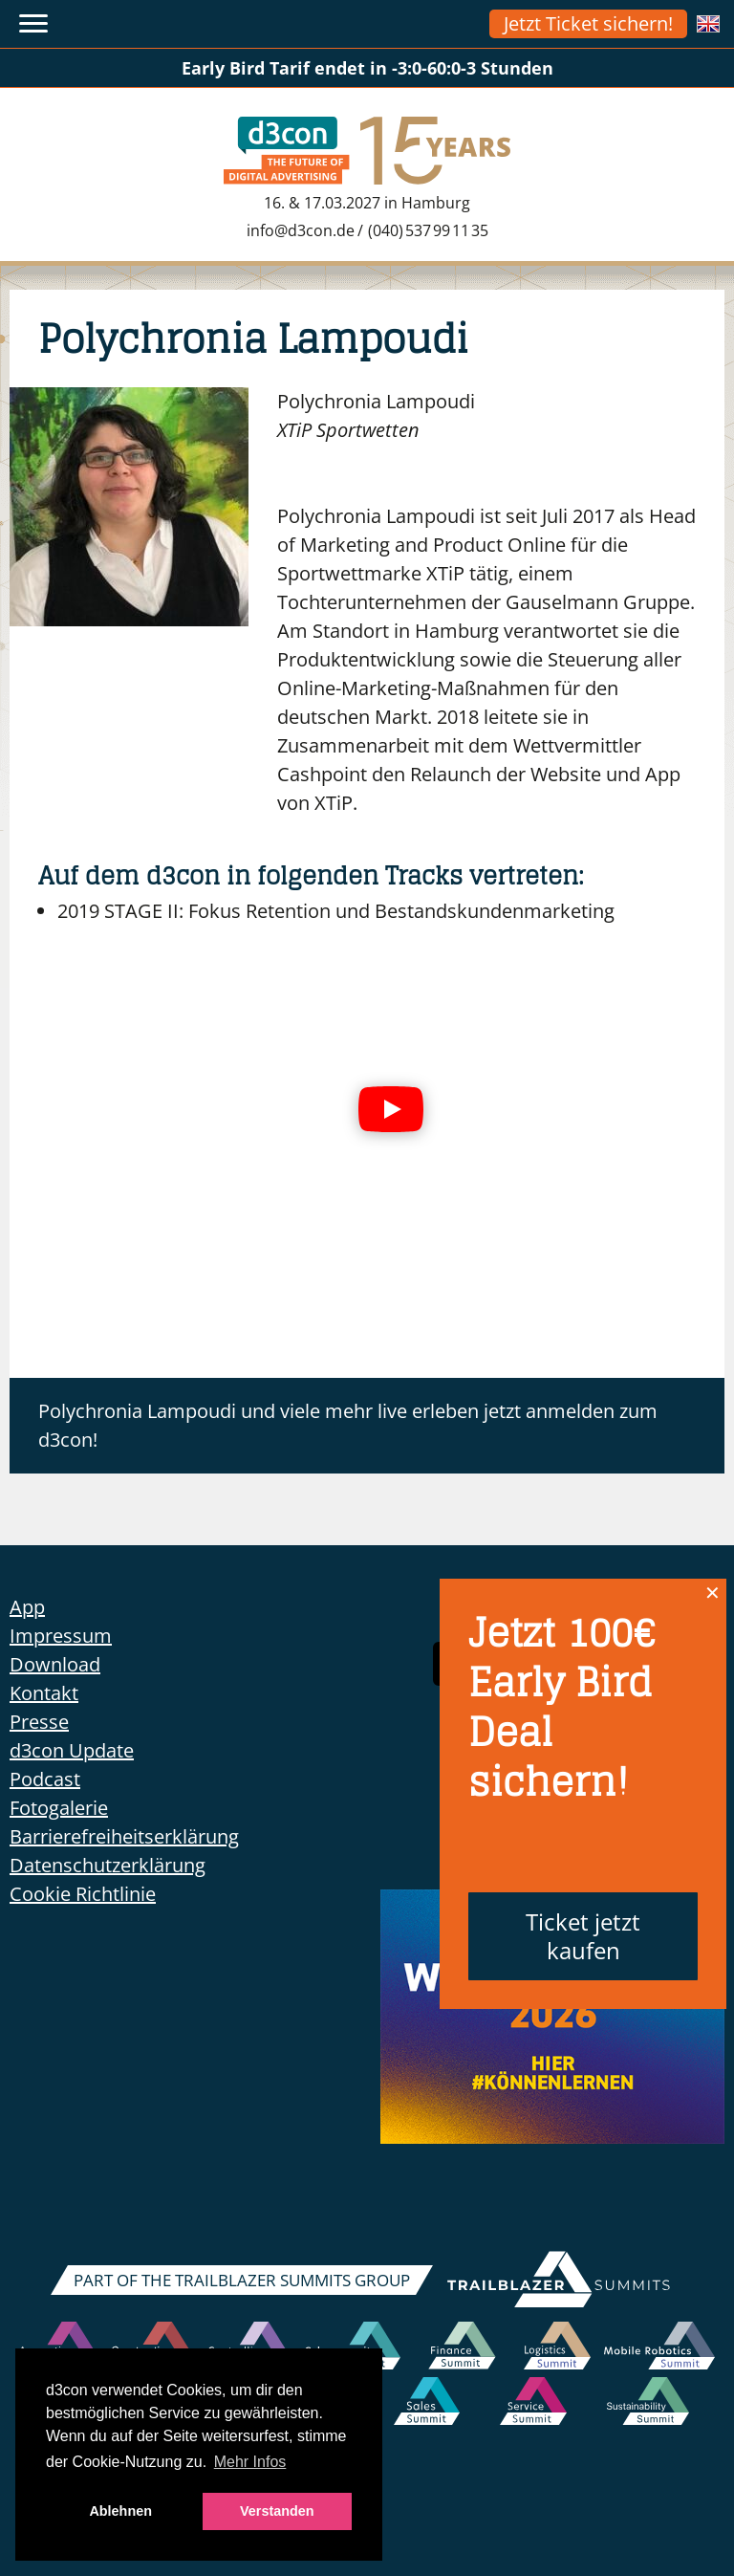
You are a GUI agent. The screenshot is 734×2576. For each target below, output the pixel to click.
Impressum (61, 1635)
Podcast (45, 1779)
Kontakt (44, 1693)
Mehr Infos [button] (250, 2462)
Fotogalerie (59, 1808)
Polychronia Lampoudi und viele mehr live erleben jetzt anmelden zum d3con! (348, 1425)
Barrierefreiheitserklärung (124, 1836)
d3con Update (72, 1750)
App (27, 1607)
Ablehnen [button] (120, 2511)
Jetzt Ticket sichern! (588, 23)
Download (55, 1664)
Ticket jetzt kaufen (583, 1936)
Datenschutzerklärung (107, 1865)
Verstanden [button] (277, 2511)
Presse (39, 1722)
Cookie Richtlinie (83, 1894)
